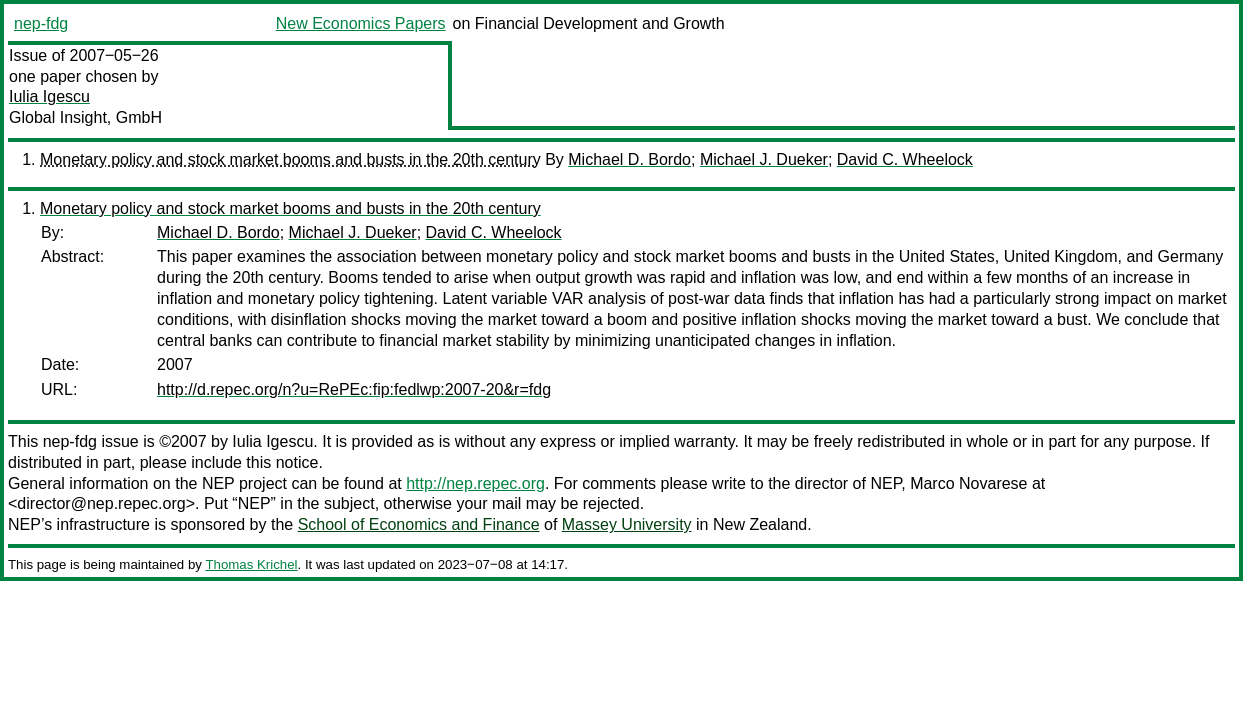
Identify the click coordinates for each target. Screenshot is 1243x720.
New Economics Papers (361, 23)
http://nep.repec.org (475, 483)
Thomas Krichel (251, 564)
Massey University (627, 524)
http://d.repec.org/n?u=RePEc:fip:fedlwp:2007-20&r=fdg (354, 389)
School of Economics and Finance (419, 524)
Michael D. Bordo (629, 159)
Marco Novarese (968, 483)
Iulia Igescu (49, 96)
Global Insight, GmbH (85, 117)
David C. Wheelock (905, 159)
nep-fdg (41, 23)
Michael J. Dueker (764, 159)
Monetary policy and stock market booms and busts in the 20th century (290, 159)
